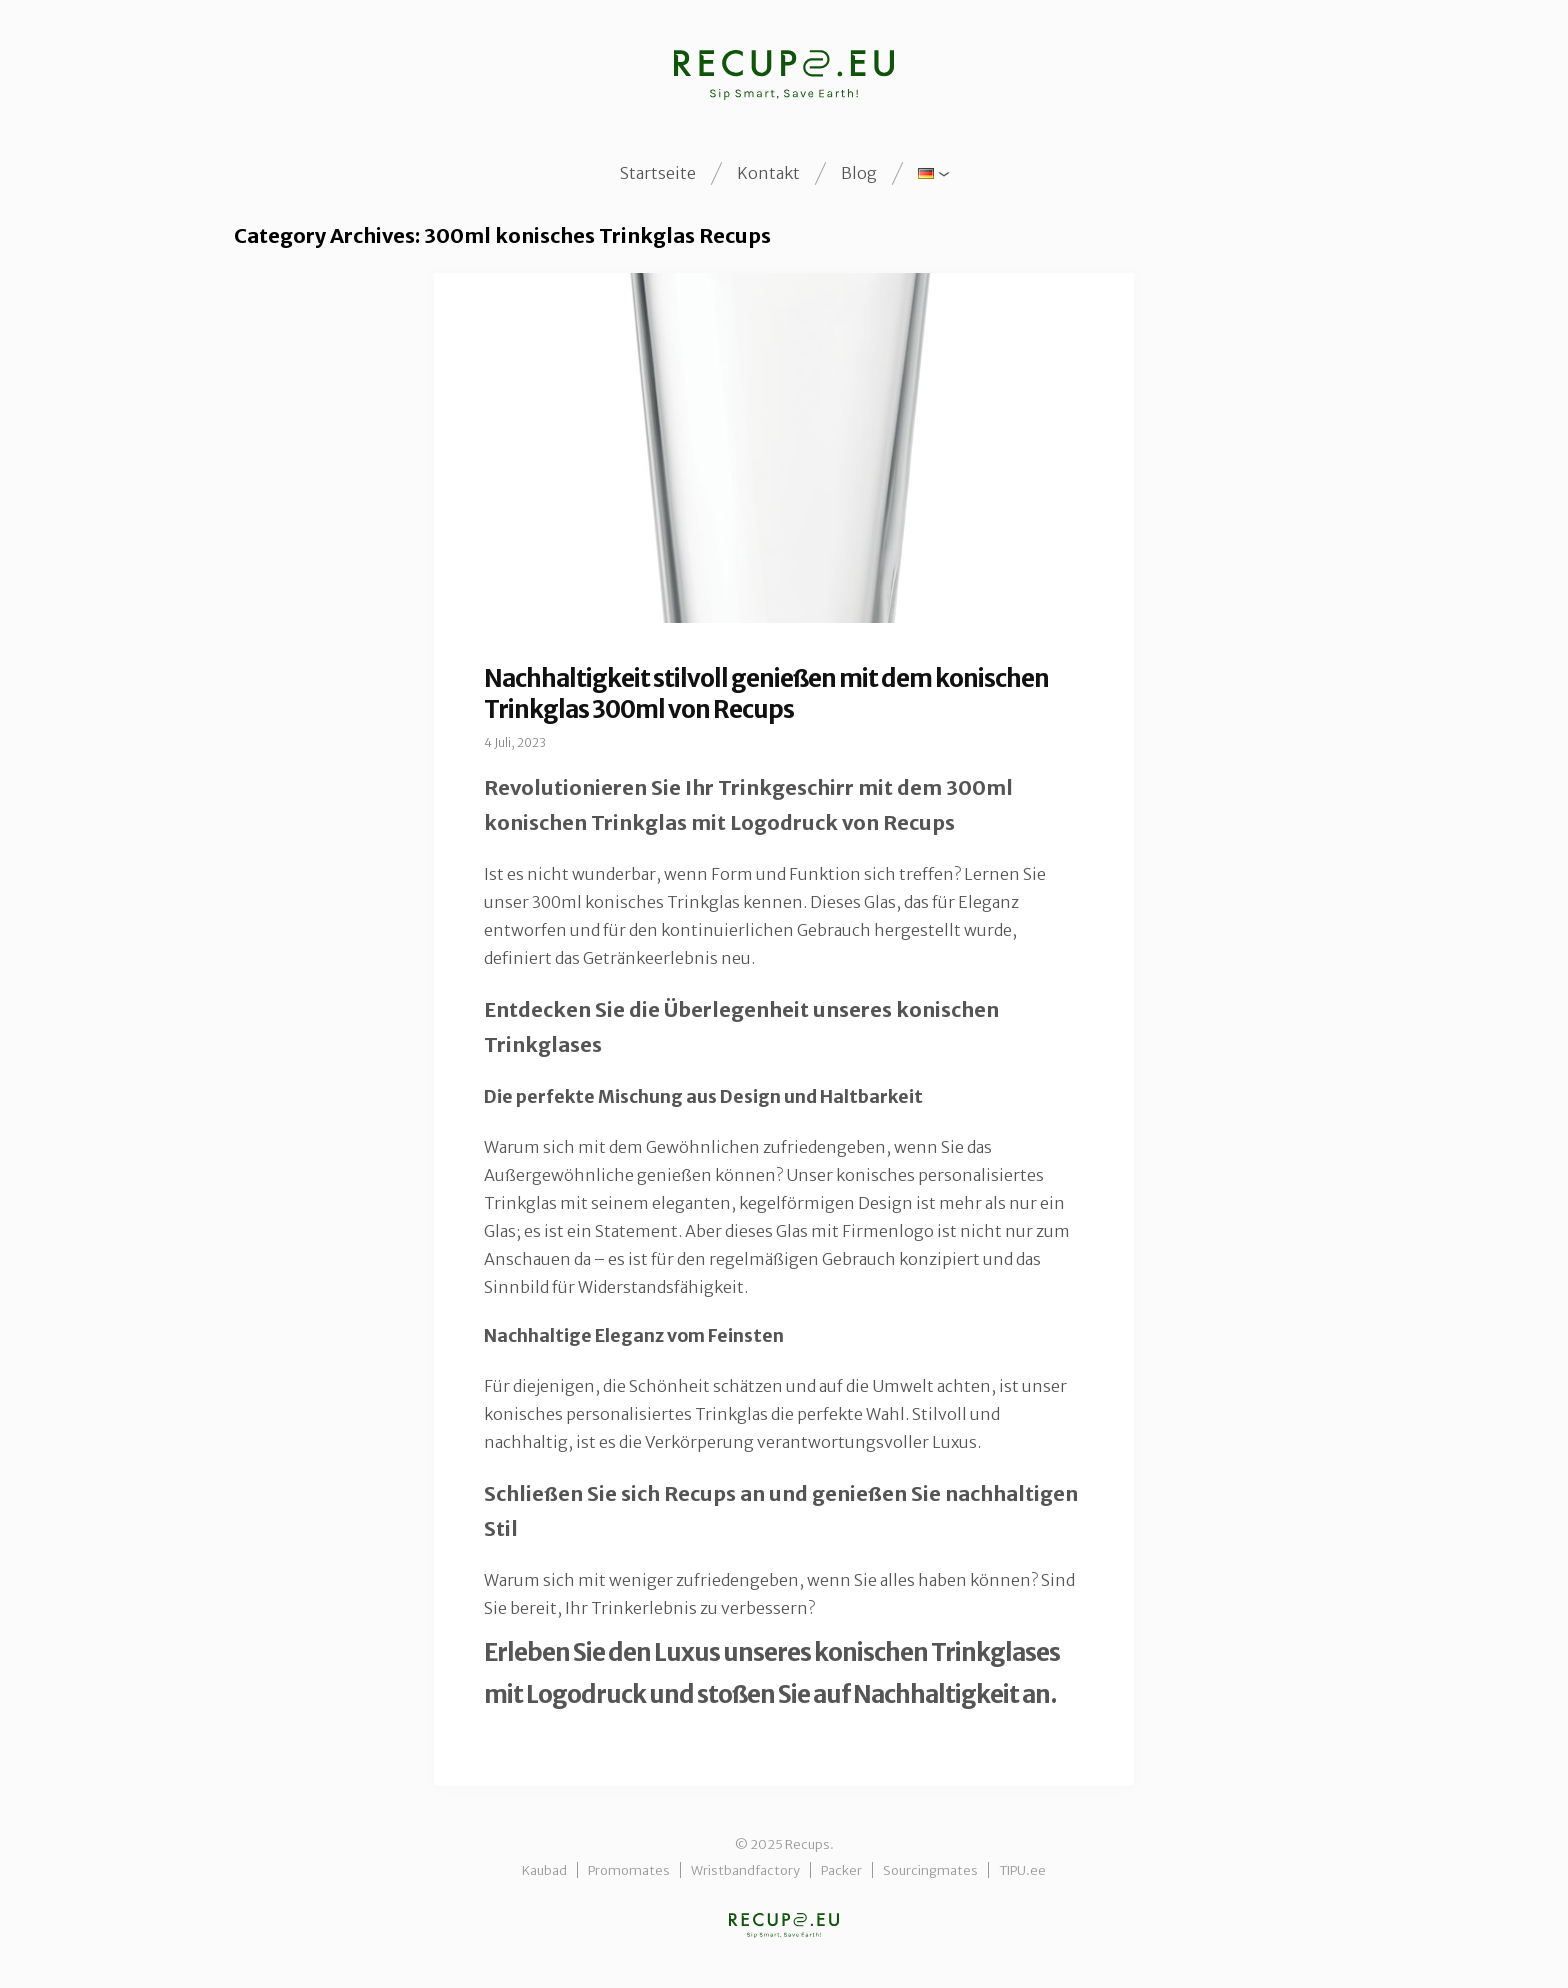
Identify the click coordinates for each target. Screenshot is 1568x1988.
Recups (784, 1925)
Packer (841, 1870)
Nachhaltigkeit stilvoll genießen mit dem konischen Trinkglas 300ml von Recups (766, 694)
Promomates (629, 1870)
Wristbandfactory (745, 1870)
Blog (859, 173)
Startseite (658, 173)
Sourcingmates (930, 1870)
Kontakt (768, 173)
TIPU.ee (1022, 1870)
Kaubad (544, 1870)
